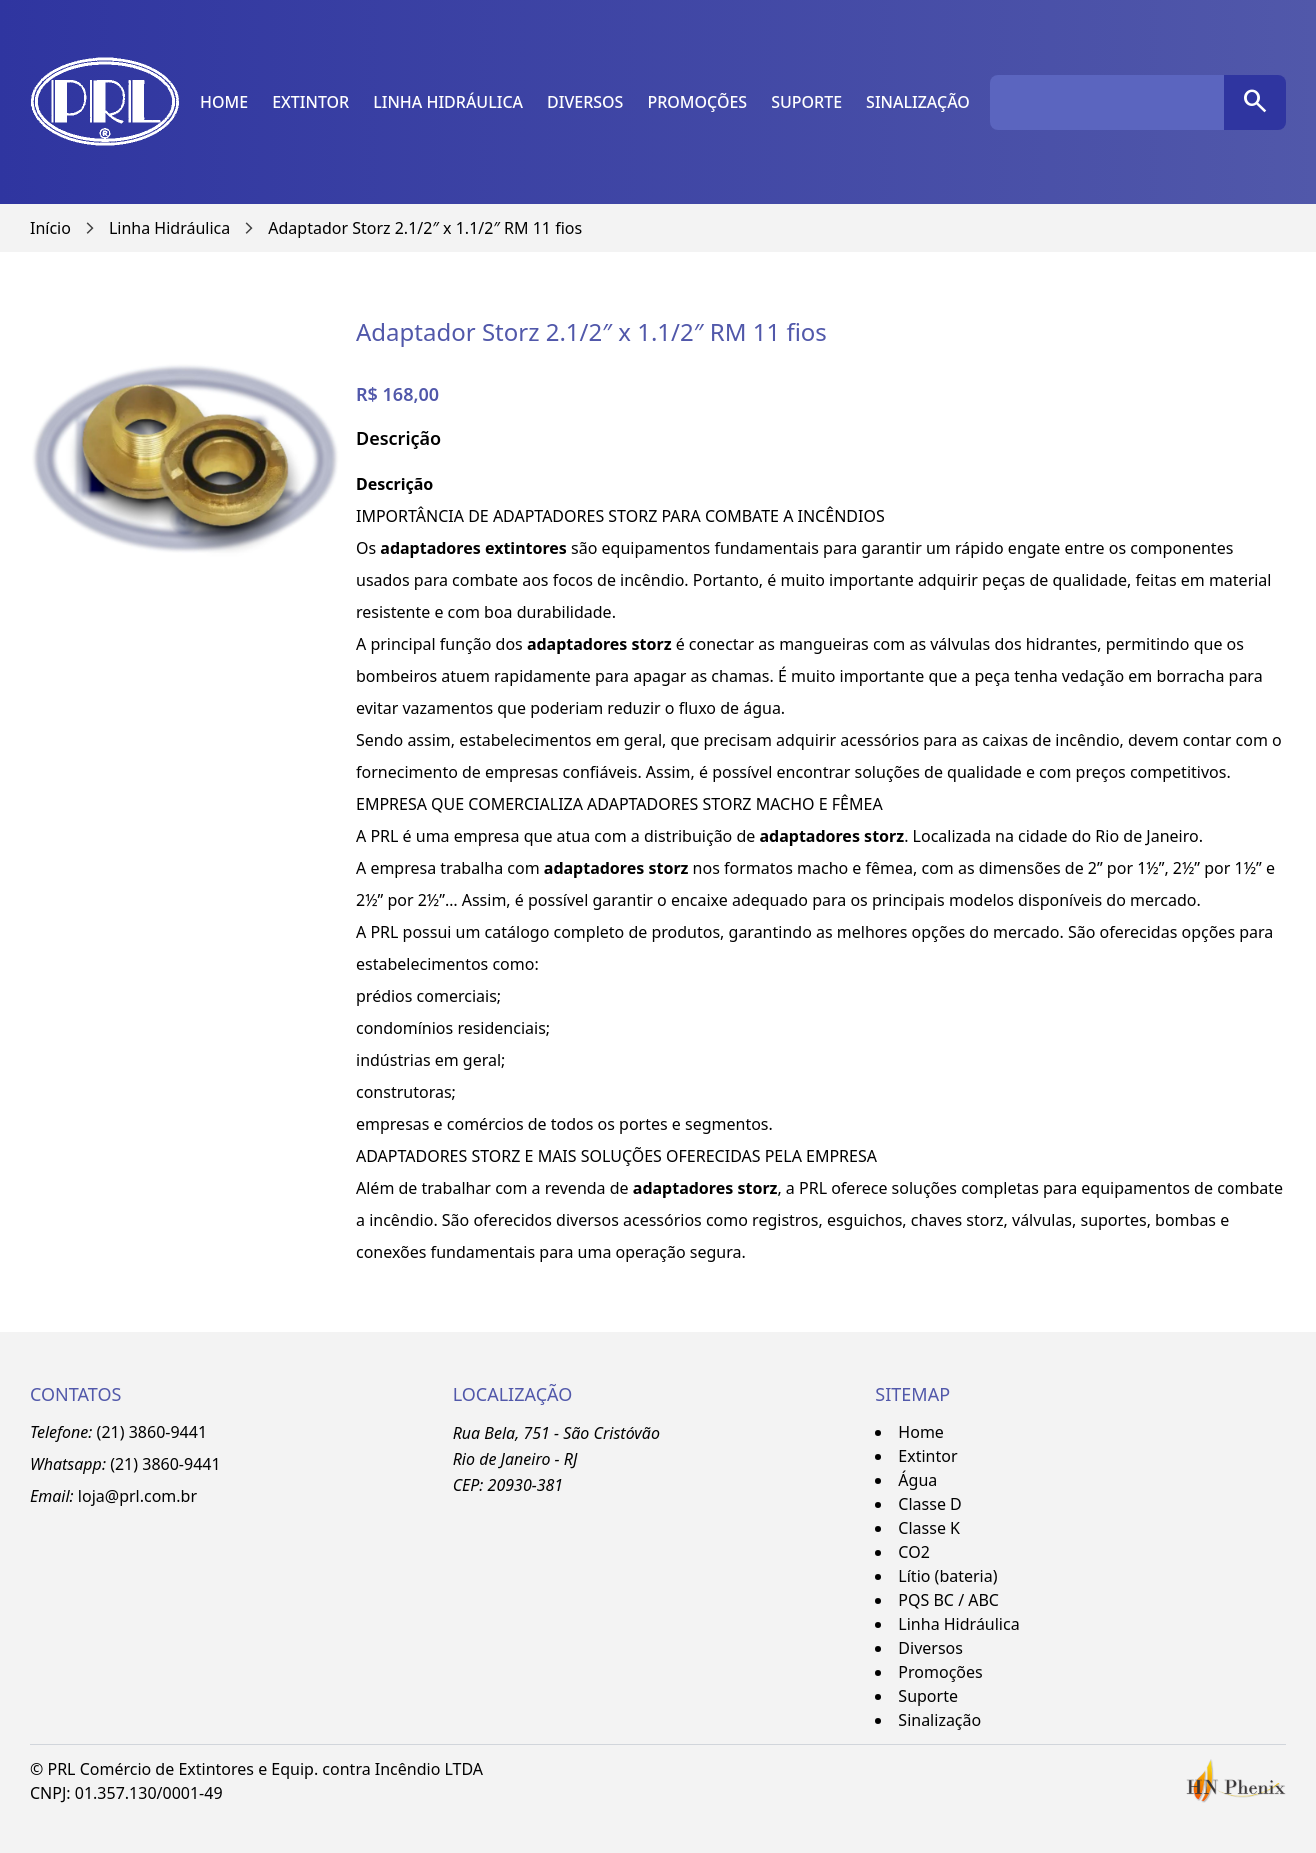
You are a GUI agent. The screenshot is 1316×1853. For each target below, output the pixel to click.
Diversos (585, 102)
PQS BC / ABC (948, 1600)
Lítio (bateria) (947, 1576)
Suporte (806, 102)
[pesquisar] (1255, 102)
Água (917, 1480)
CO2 (913, 1552)
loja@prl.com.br (137, 1496)
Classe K (929, 1528)
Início (50, 228)
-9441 (200, 1464)
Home (224, 102)
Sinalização (918, 102)
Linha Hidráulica (448, 102)
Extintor (310, 102)
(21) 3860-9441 (152, 1432)
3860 (160, 1464)
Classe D (929, 1504)
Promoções (697, 102)
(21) (126, 1464)
